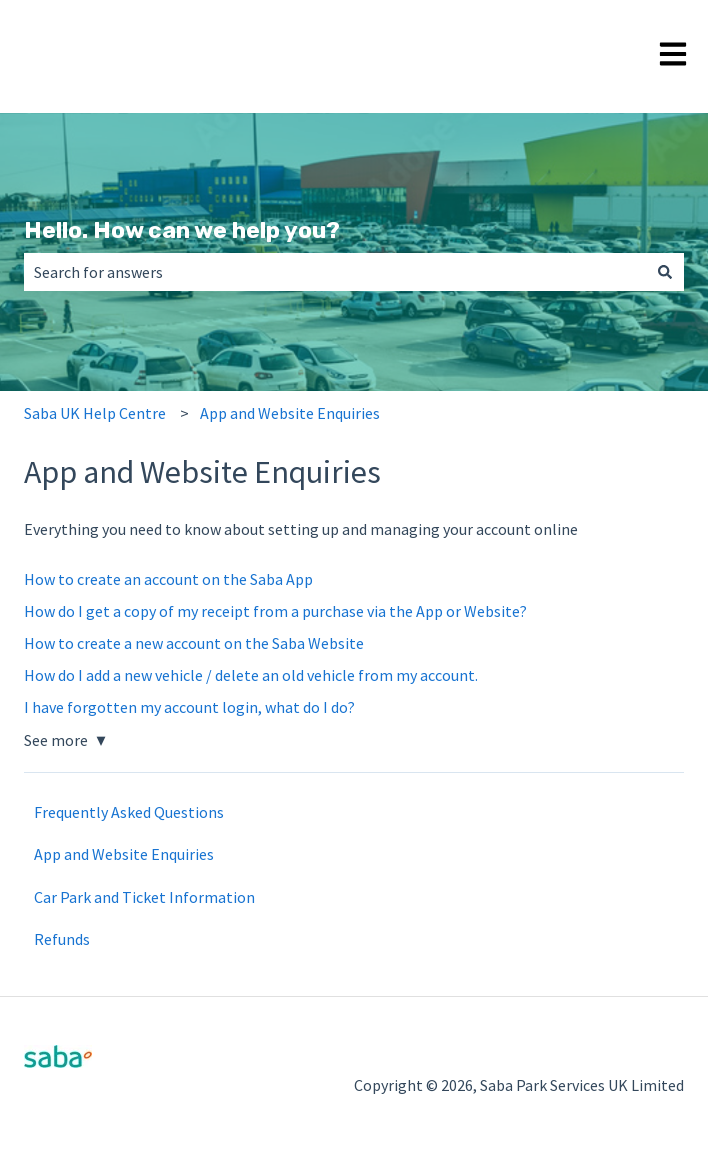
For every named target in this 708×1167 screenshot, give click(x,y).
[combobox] (335, 272)
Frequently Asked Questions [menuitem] (129, 812)
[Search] (665, 272)
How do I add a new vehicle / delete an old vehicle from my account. (251, 675)
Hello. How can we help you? (182, 230)
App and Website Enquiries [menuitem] (124, 854)
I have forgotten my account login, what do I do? (189, 707)
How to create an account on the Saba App (168, 579)
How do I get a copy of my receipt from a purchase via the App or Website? (275, 611)
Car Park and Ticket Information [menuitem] (144, 897)
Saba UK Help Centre (95, 413)
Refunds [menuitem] (62, 939)
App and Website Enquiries (290, 413)
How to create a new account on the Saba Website (194, 643)
